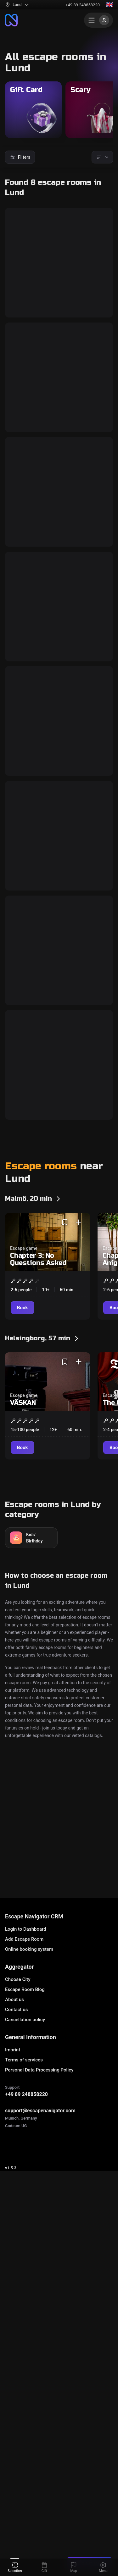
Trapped (27, 1311)
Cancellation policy (25, 2242)
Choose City (18, 2201)
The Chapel (33, 865)
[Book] (23, 338)
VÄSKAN (23, 1674)
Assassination (40, 420)
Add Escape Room (24, 2161)
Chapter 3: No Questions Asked (38, 1530)
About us (14, 2222)
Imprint (12, 2272)
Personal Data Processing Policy (39, 2292)
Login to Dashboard (25, 2151)
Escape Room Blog (25, 2212)
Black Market (37, 717)
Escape (16, 2089)
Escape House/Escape (59, 2089)
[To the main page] (11, 20)
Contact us (16, 2232)
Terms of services (24, 2282)
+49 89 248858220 (82, 5)
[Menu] (98, 20)
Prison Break (37, 1014)
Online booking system (29, 2171)
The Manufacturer (46, 568)
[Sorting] (102, 157)
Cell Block (30, 271)
